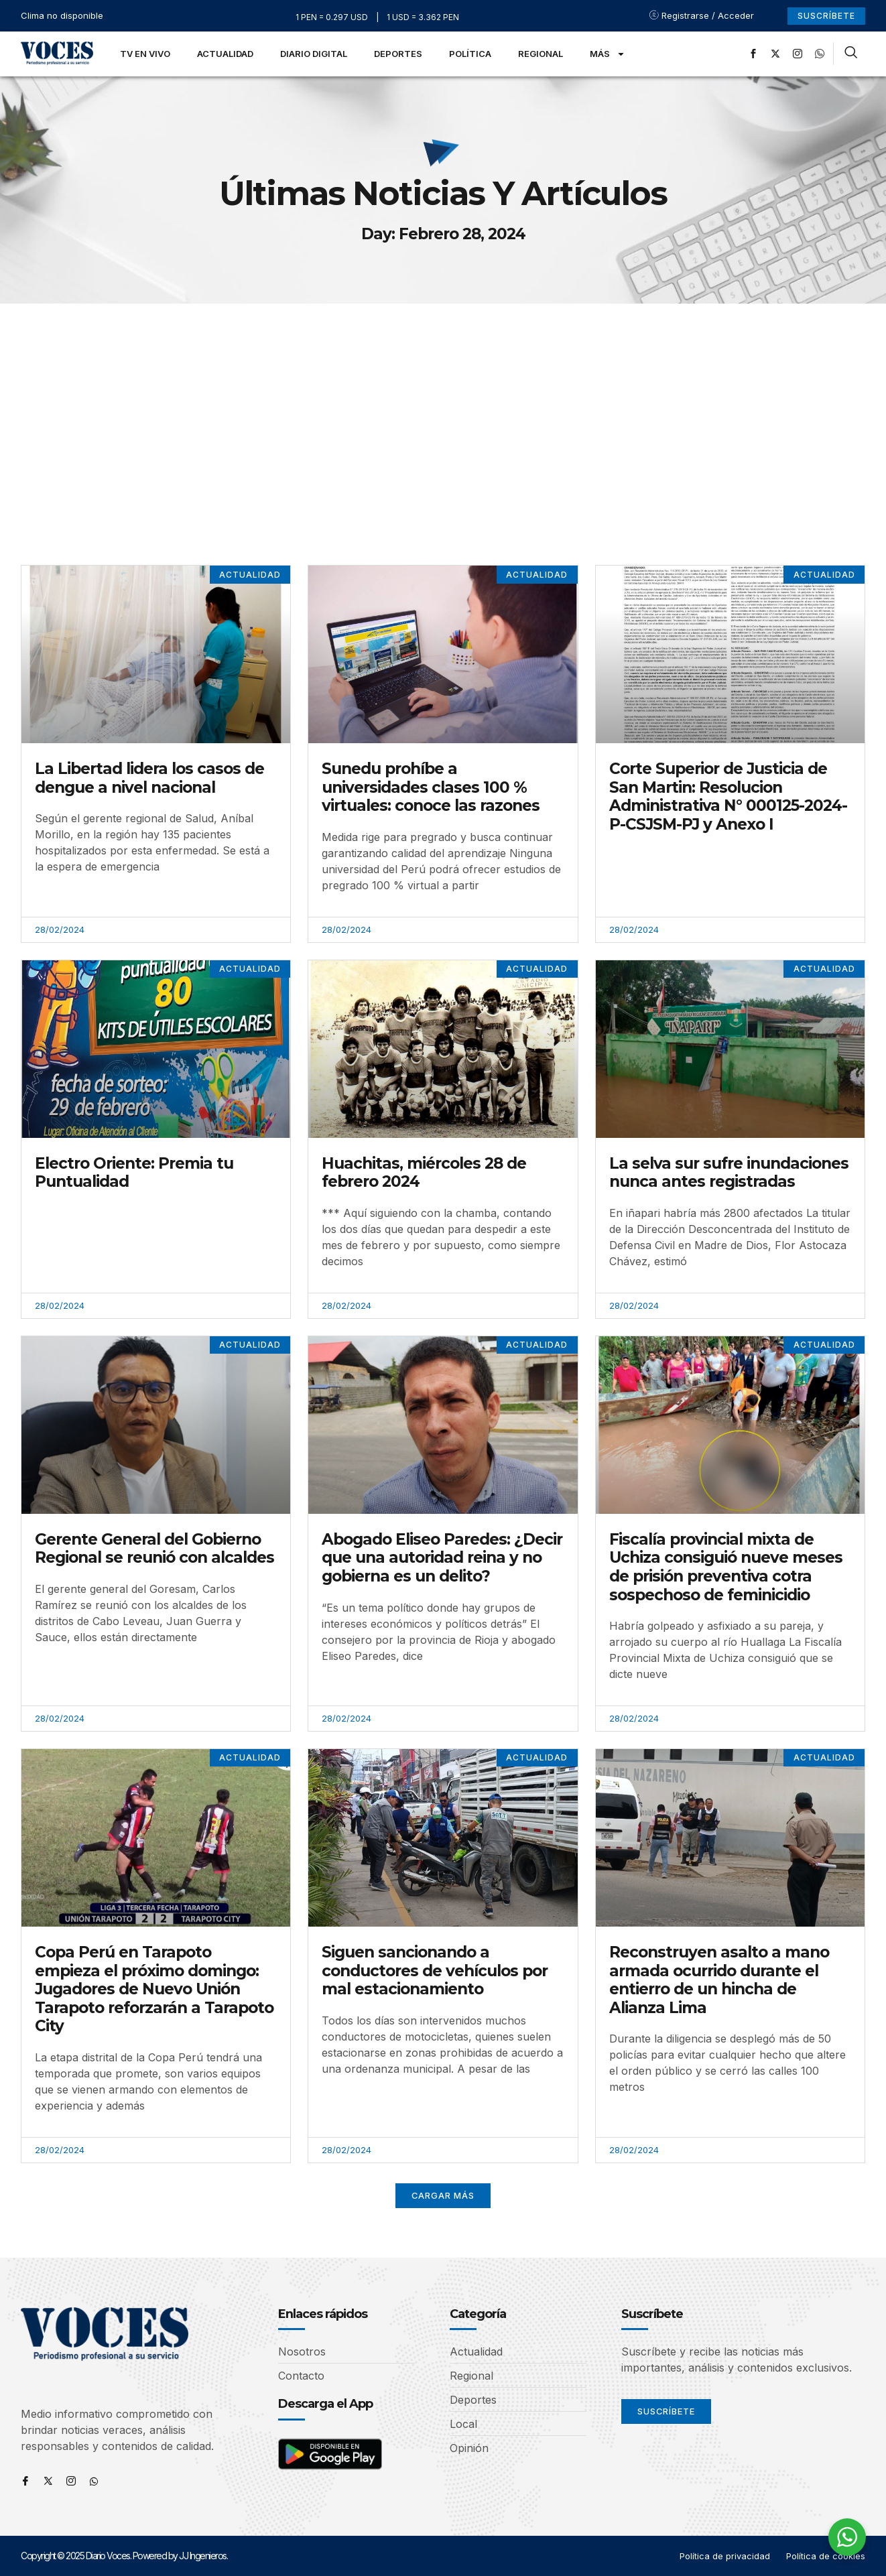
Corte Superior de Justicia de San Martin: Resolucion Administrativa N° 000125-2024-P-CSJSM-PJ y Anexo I (728, 796)
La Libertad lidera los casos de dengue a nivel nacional (149, 778)
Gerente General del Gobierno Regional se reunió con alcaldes (154, 1548)
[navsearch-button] (850, 54)
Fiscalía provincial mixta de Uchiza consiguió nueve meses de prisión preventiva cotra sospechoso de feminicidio (725, 1567)
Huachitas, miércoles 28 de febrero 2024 (424, 1173)
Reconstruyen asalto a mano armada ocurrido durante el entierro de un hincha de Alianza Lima (719, 1980)
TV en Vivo (145, 53)
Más (607, 54)
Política (470, 53)
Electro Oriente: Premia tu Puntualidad (134, 1173)
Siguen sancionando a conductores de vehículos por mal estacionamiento (435, 1970)
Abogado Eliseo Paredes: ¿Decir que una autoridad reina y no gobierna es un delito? (442, 1558)
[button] (443, 2195)
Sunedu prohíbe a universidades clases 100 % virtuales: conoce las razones (431, 787)
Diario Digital (313, 53)
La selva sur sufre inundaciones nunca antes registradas (728, 1173)
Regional (540, 53)
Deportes (398, 53)
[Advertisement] (443, 404)
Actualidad (225, 53)
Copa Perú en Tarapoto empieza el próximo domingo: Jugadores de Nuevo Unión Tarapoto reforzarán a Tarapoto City (154, 1989)
